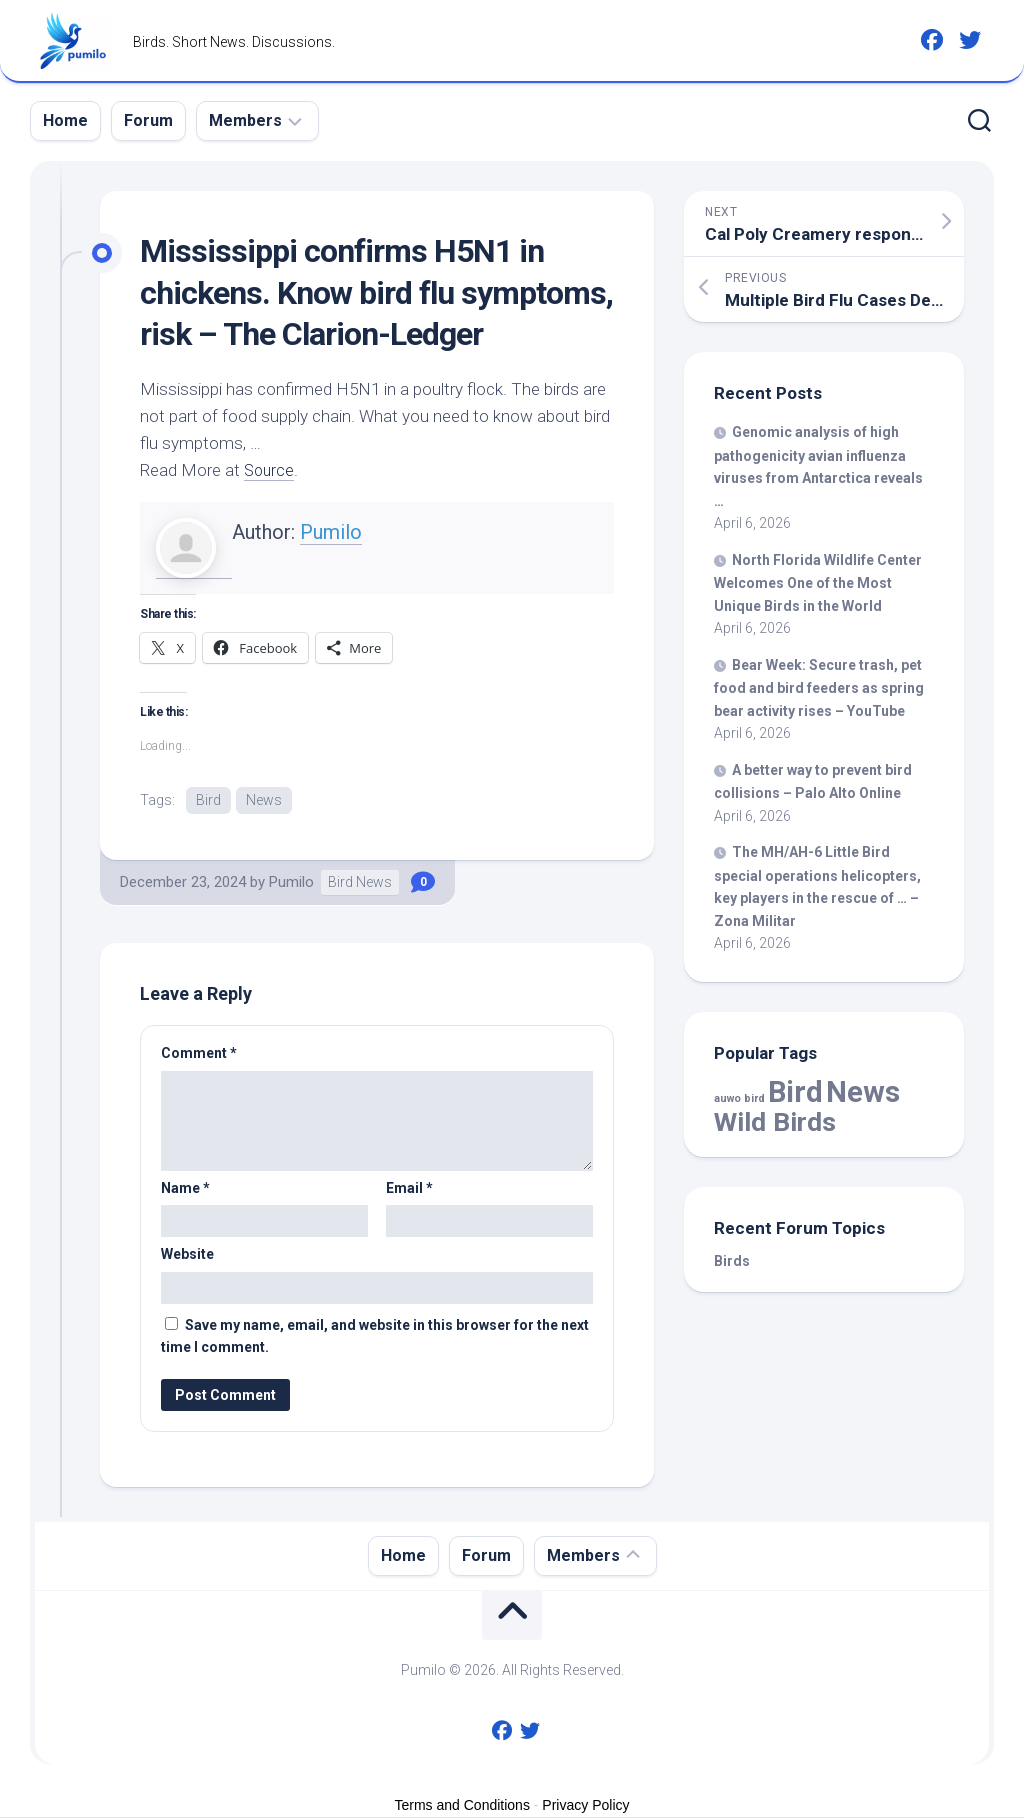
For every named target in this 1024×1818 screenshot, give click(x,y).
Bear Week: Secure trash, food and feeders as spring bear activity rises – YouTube (819, 688)
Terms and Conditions (462, 1806)
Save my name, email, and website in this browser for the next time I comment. (375, 1337)
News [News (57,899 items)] (863, 1092)
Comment (199, 1054)
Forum (148, 120)
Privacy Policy (585, 1806)
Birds (732, 1261)
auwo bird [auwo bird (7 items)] (739, 1098)
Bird (208, 800)
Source (270, 470)
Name (185, 1189)
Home (65, 120)
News (264, 800)
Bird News (360, 883)
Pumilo (331, 532)
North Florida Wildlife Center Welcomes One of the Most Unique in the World (818, 583)
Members (245, 120)
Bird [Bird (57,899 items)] (795, 1092)
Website (187, 1255)
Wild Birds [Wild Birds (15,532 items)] (775, 1121)
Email (409, 1189)
